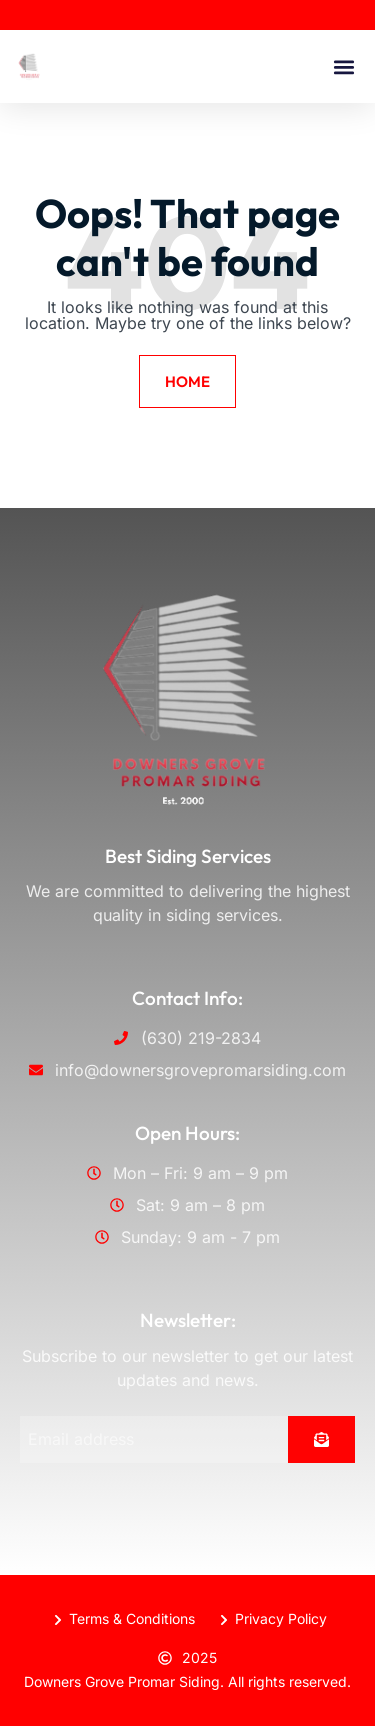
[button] (343, 66)
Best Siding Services (188, 856)
